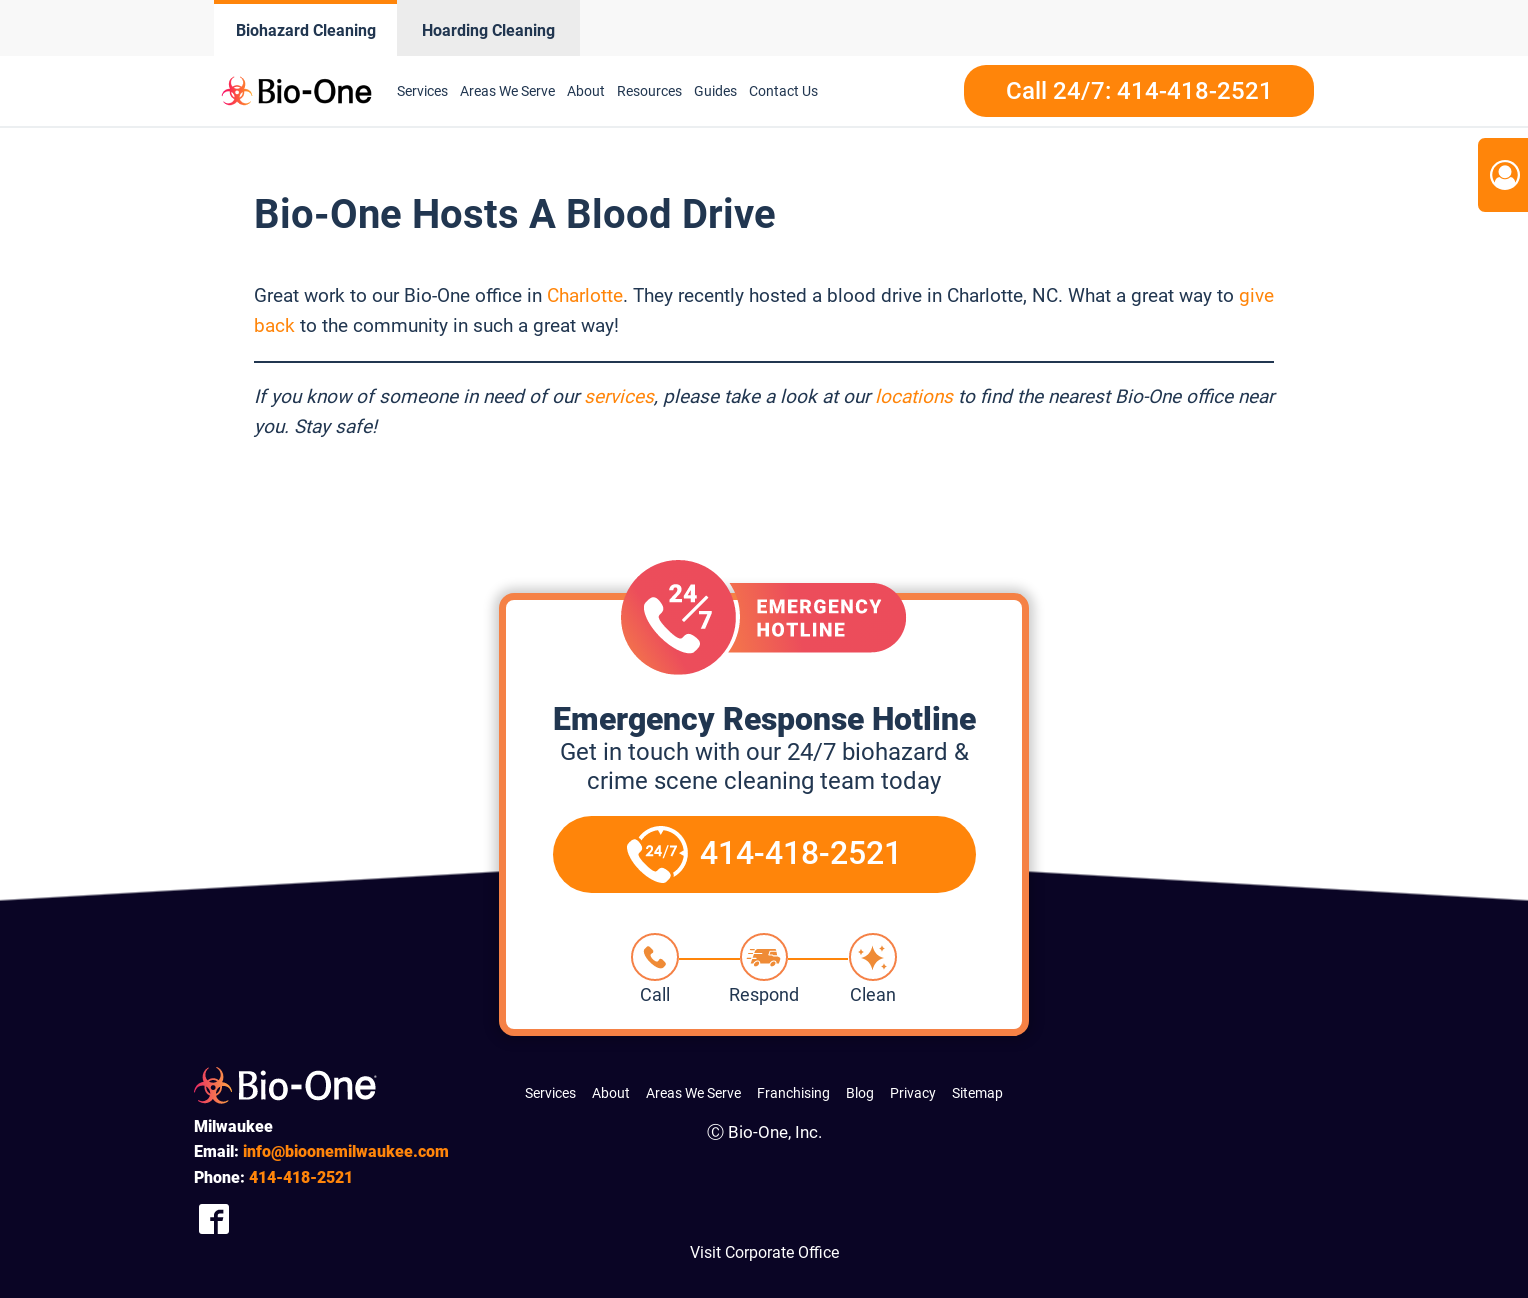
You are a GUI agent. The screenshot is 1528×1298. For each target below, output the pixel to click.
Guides (715, 91)
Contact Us (783, 91)
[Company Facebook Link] (214, 1218)
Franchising (793, 1093)
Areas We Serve (507, 91)
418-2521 (301, 1177)
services (619, 396)
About (586, 91)
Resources (649, 91)
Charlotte (585, 295)
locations (914, 396)
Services (422, 91)
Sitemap (977, 1093)
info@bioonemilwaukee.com (346, 1151)
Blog (860, 1093)
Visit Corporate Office (764, 1252)
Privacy (913, 1093)
